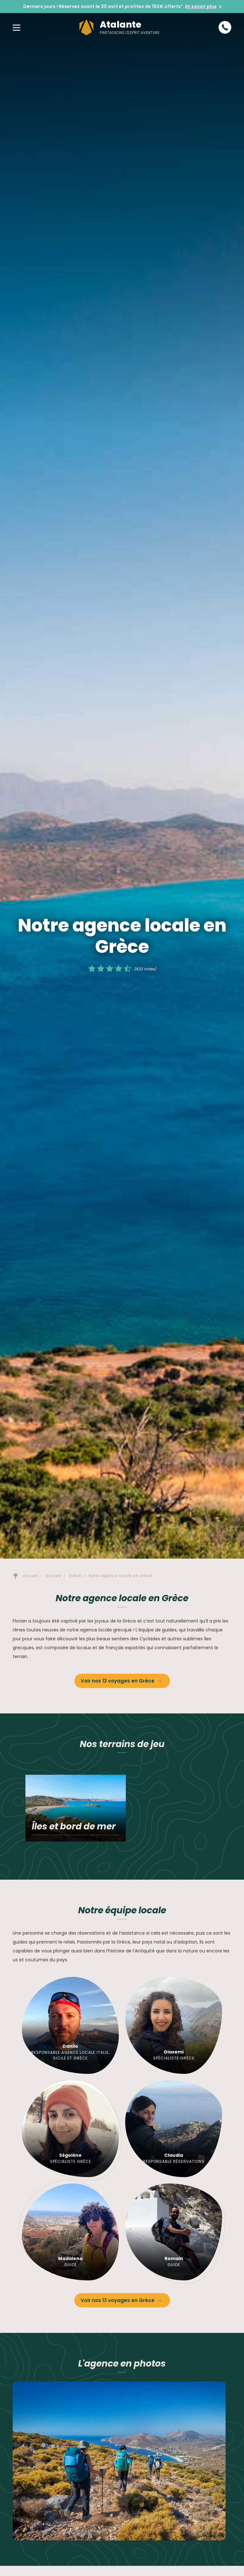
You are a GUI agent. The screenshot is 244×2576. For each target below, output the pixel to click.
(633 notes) (145, 969)
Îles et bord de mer (74, 1826)
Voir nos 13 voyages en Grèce (118, 1680)
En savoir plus (201, 6)
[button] (16, 27)
